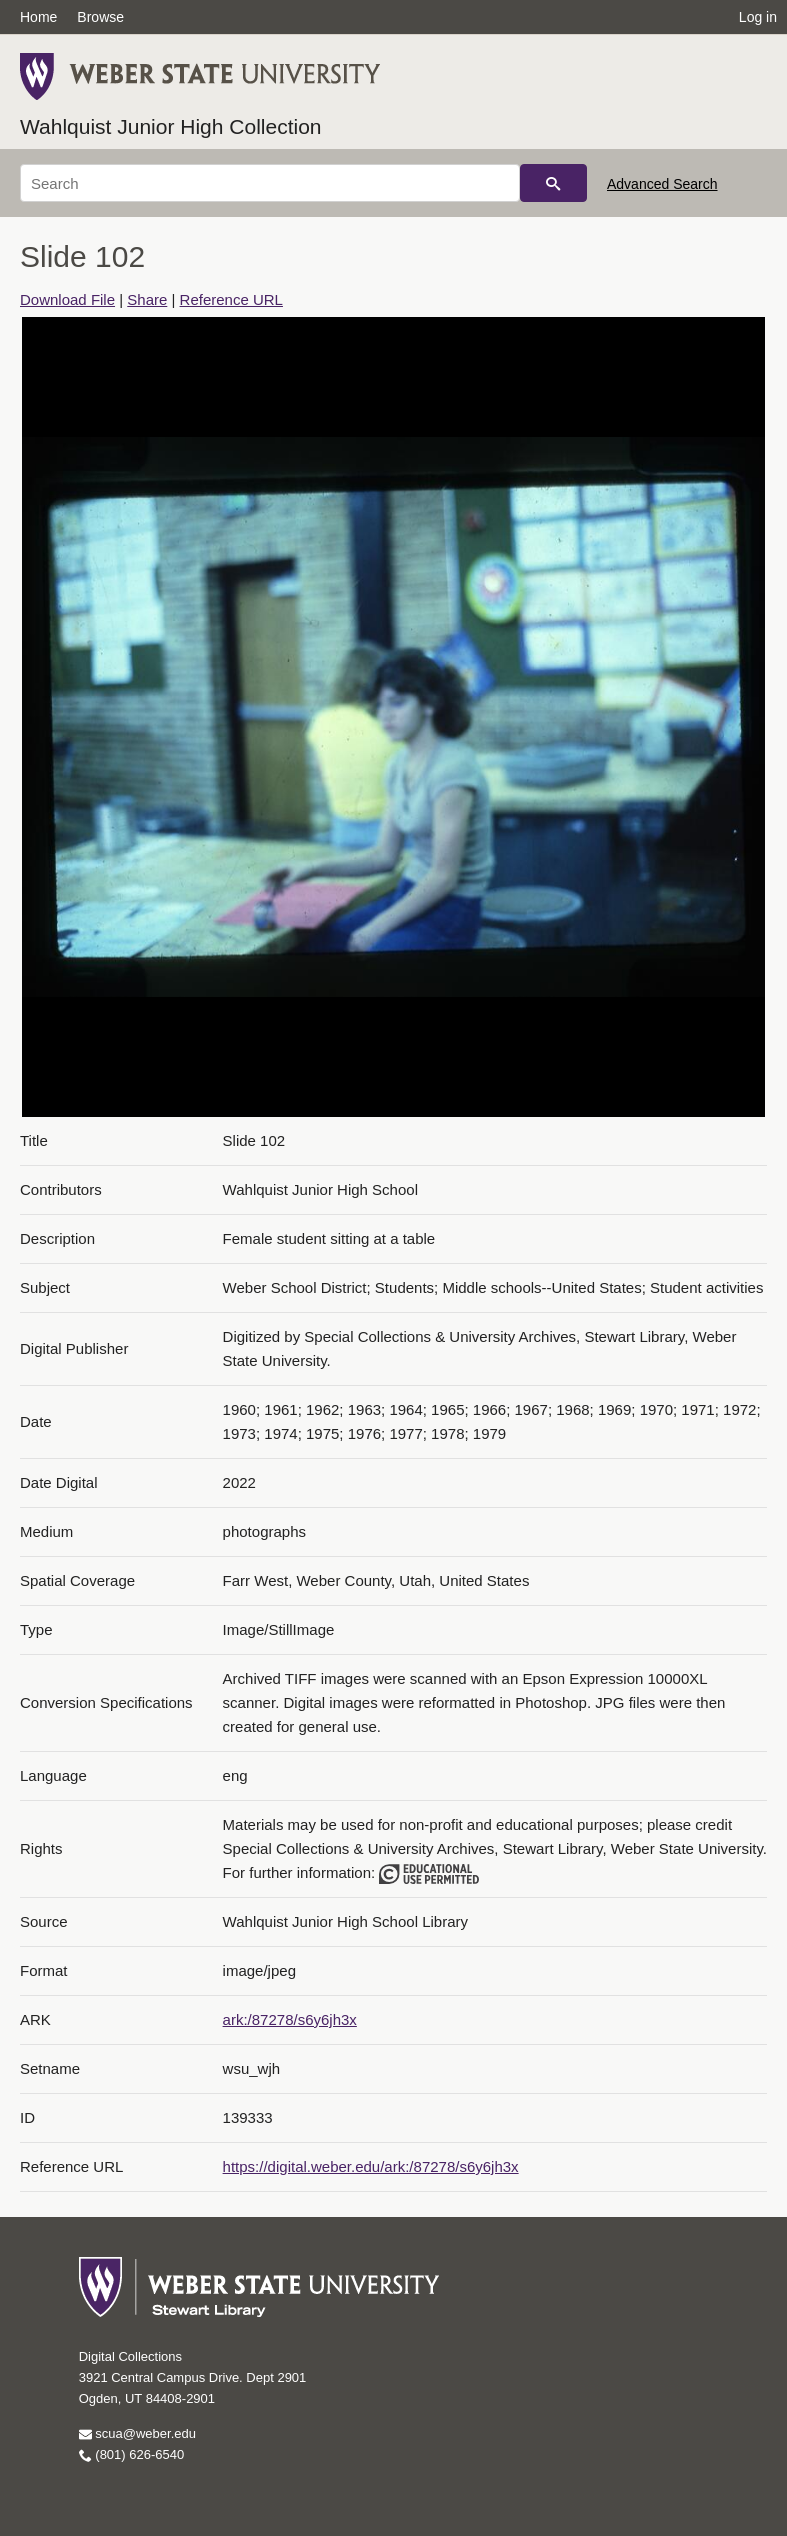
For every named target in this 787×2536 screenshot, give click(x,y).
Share (147, 299)
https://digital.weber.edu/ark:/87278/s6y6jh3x (371, 2166)
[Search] (270, 183)
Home (38, 17)
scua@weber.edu (137, 2433)
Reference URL (231, 299)
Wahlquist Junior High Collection (171, 126)
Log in (758, 17)
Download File (67, 299)
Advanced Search (662, 184)
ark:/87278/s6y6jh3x (290, 2019)
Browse (100, 17)
